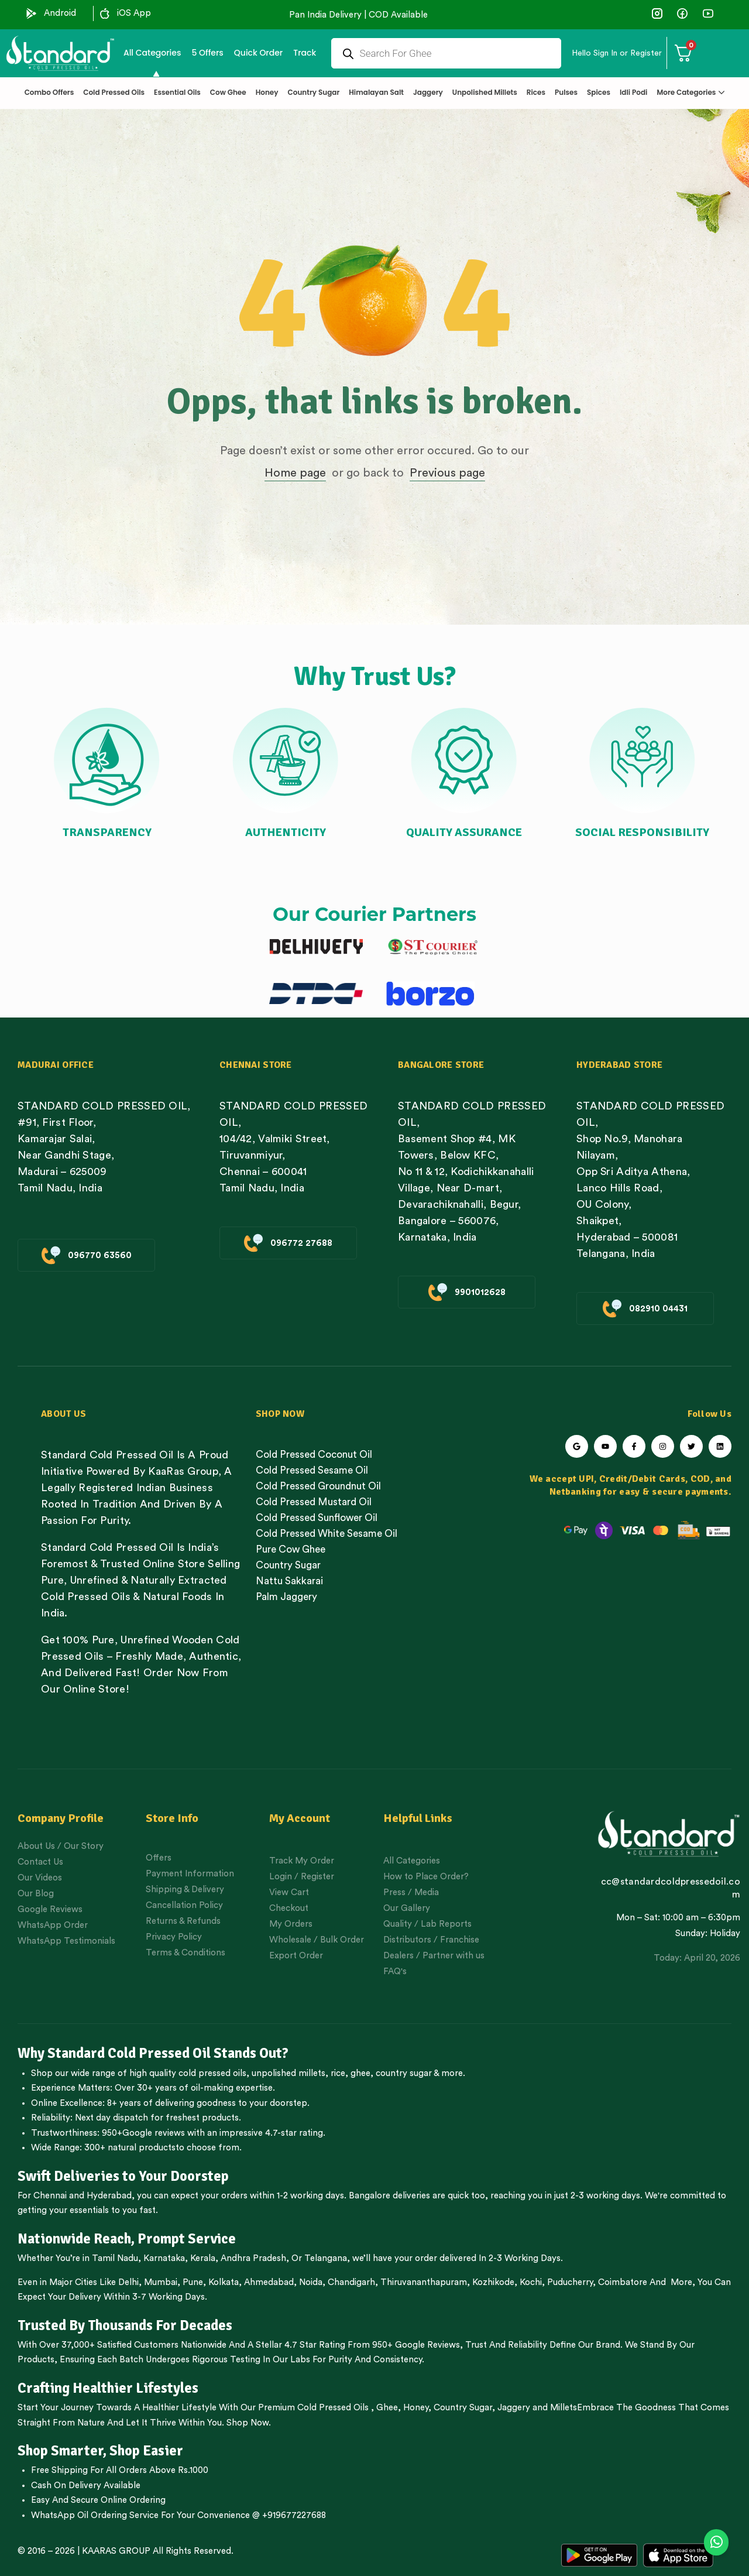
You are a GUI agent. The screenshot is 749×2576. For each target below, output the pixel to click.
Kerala (202, 2258)
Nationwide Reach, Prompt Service (127, 2239)
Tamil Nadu (115, 2258)
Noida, (312, 2282)
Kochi (531, 2282)
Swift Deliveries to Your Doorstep (123, 2176)
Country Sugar (463, 2407)
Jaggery (513, 2407)
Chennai (50, 2195)
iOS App (134, 13)
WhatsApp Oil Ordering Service (95, 2515)
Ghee (387, 2407)
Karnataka (164, 2258)
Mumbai (160, 2282)
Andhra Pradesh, (255, 2258)
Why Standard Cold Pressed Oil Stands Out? (153, 2053)
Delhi (128, 2282)
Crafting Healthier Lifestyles (108, 2388)
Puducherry (570, 2282)
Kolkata (223, 2282)
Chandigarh (351, 2282)
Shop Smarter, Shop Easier (100, 2450)
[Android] (31, 13)
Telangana (325, 2258)
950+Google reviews (143, 2133)
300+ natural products (130, 2147)
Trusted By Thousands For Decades (125, 2325)
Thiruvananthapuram (423, 2282)
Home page (295, 473)
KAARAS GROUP (116, 2551)
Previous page (447, 473)
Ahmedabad (269, 2282)
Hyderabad (109, 2195)
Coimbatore (622, 2282)
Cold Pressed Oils (333, 2407)
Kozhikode (493, 2282)
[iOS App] (104, 13)
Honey (414, 2407)
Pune (193, 2282)
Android (60, 13)
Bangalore (369, 2195)
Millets (563, 2407)
